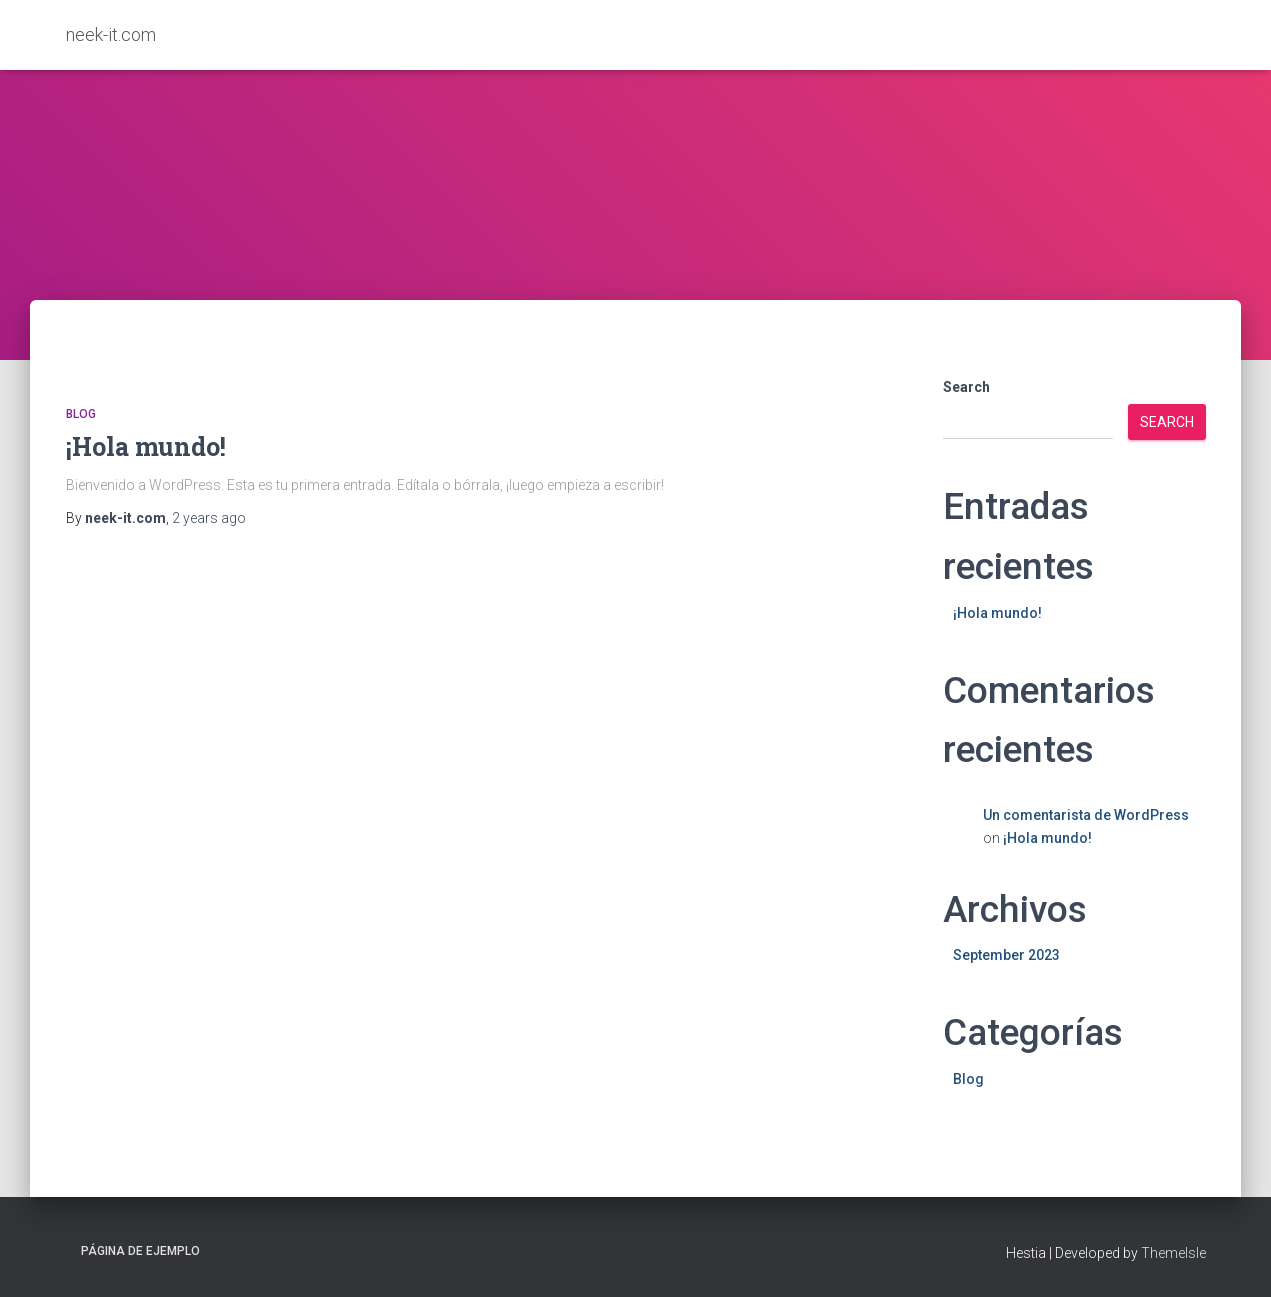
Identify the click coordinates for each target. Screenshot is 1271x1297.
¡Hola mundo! (146, 446)
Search (966, 387)
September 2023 (1006, 955)
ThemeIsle (1173, 1253)
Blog (81, 414)
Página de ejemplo (140, 1251)
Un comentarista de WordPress (1086, 815)
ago (209, 518)
